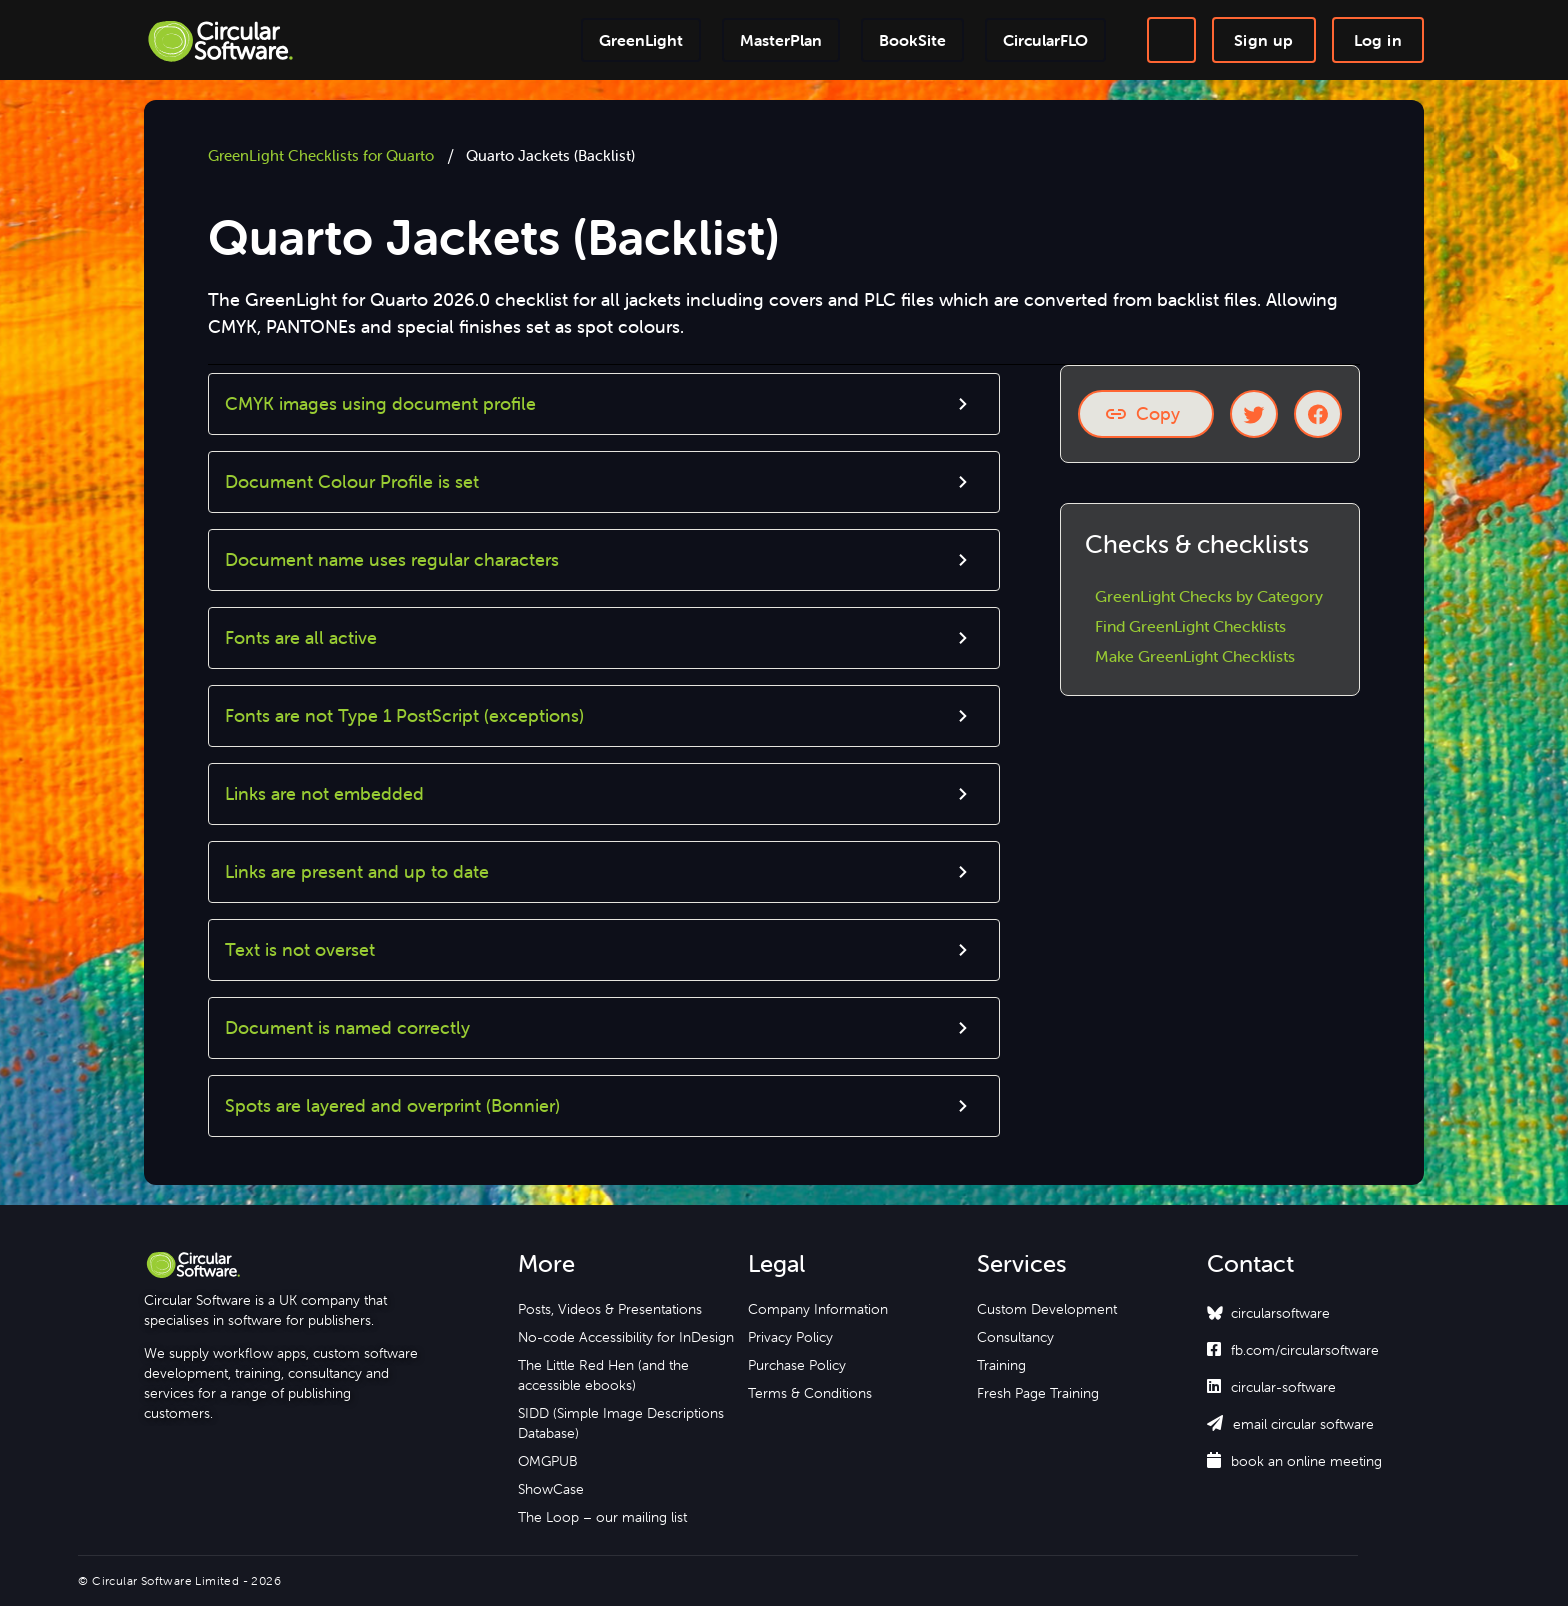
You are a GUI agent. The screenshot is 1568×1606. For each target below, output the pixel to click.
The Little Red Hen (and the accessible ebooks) (603, 1375)
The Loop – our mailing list (602, 1517)
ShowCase (551, 1489)
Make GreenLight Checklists (1195, 656)
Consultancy (1015, 1337)
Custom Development (1047, 1309)
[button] (604, 404)
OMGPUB (548, 1461)
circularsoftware (1280, 1313)
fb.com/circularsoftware (1293, 1350)
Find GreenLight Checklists (1190, 626)
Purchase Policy (797, 1365)
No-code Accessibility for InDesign (626, 1337)
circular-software (1271, 1387)
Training (1001, 1365)
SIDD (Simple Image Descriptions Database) (621, 1423)
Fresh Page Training (1038, 1393)
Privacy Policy (790, 1337)
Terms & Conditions (810, 1393)
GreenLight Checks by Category (1209, 596)
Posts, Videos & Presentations (610, 1309)
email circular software (1290, 1424)
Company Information (818, 1309)
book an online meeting (1294, 1461)
